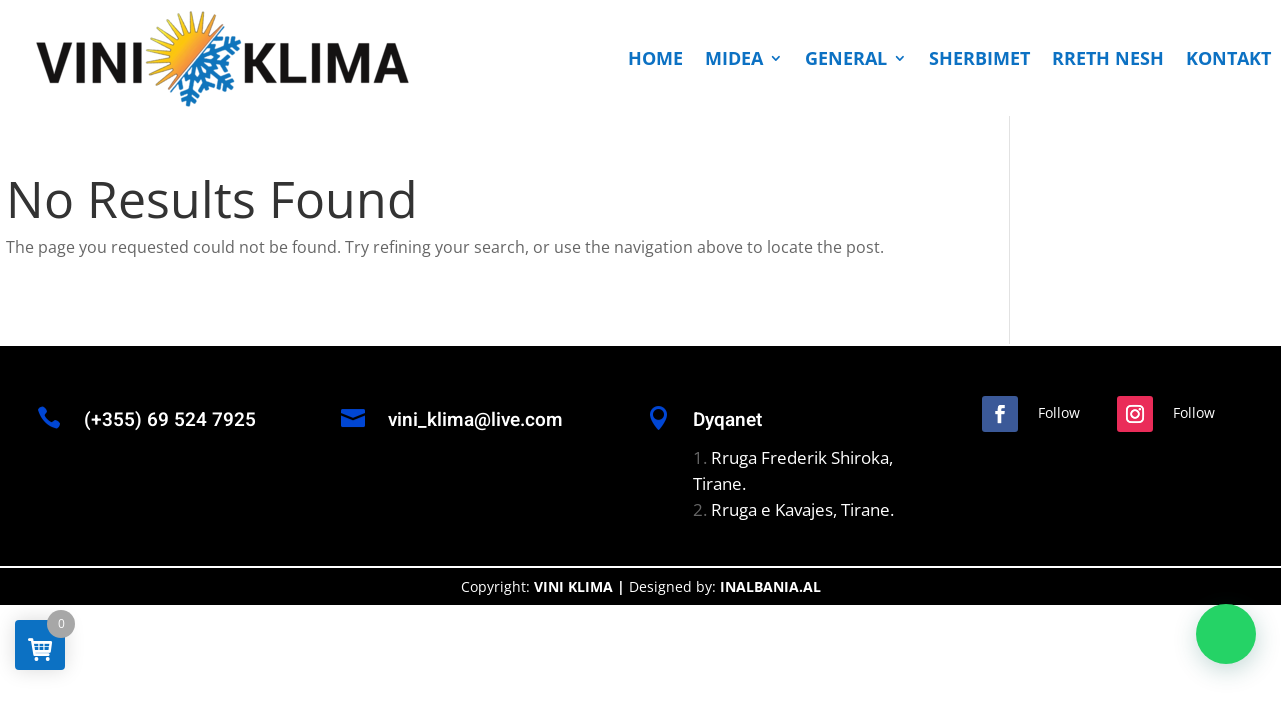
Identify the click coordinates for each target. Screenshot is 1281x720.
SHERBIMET (979, 58)
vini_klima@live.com (475, 420)
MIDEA (734, 58)
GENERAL (846, 58)
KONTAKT (1228, 58)
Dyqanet (727, 420)
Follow (1059, 412)
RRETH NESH (1108, 58)
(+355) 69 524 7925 (170, 420)
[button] (1226, 634)
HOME (655, 58)
